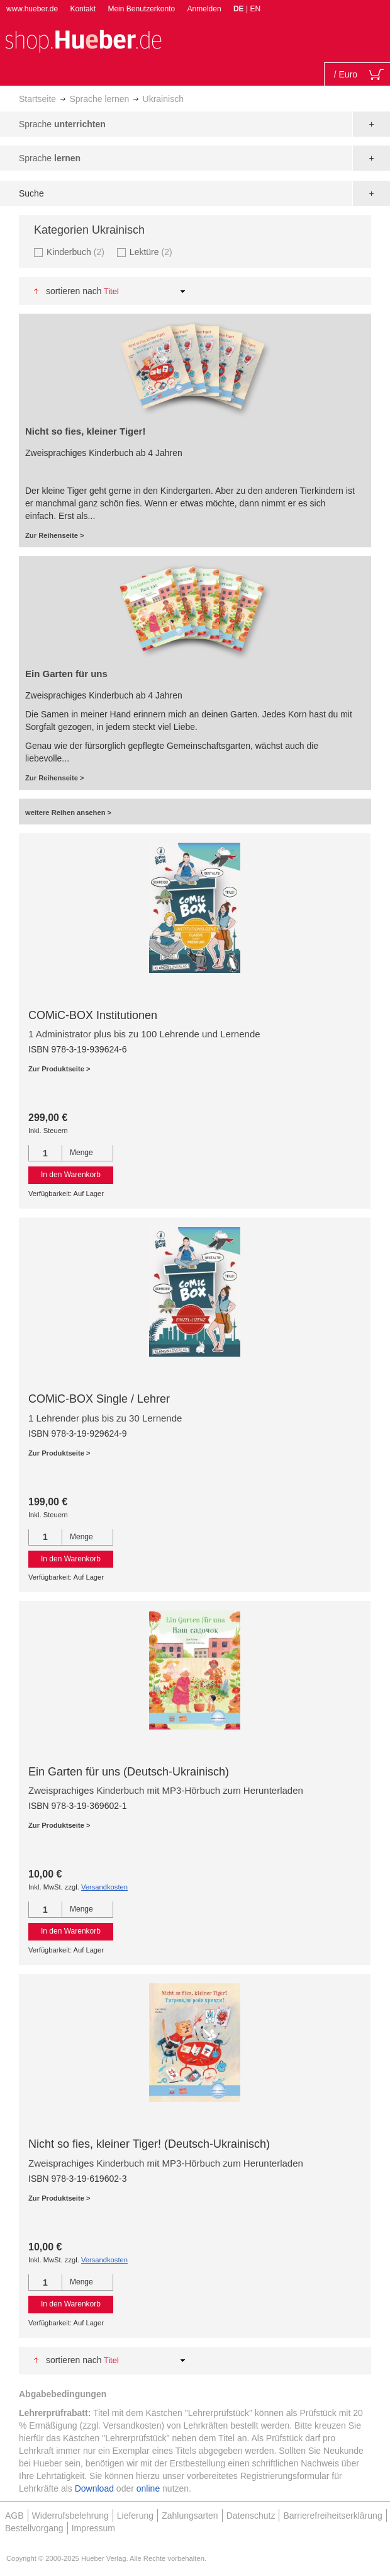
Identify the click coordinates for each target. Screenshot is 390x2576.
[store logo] (83, 40)
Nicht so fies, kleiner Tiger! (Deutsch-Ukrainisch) (149, 2144)
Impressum (93, 2528)
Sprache (62, 124)
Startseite (37, 99)
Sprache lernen (99, 99)
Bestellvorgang (34, 2528)
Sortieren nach (74, 291)
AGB (14, 2515)
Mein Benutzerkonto (141, 8)
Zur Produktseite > (59, 1069)
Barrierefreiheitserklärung (332, 2515)
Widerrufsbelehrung (70, 2515)
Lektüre (153, 251)
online (148, 2488)
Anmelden (204, 8)
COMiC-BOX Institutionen (92, 1015)
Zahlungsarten (190, 2515)
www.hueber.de (32, 8)
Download (94, 2488)
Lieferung (135, 2515)
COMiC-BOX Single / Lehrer (99, 1399)
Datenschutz (251, 2515)
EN (255, 8)
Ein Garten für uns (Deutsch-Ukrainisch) (128, 1771)
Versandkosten (104, 1887)
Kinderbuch (77, 251)
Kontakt (83, 8)
